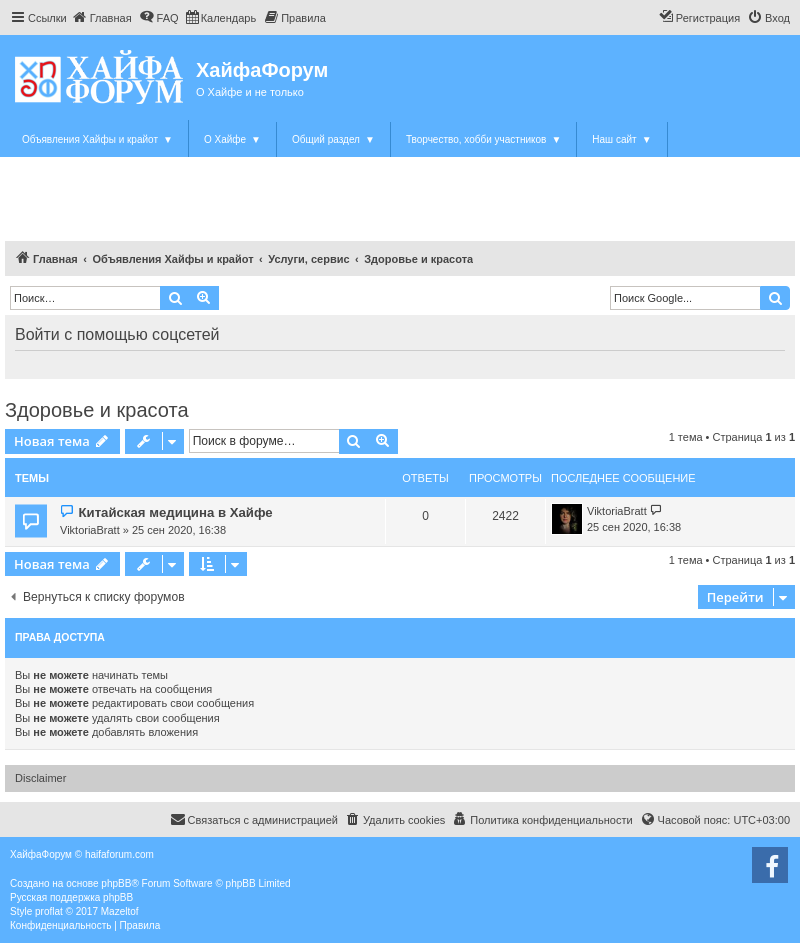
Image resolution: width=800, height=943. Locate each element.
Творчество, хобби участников (483, 139)
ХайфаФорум (262, 70)
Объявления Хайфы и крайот (97, 139)
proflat (49, 911)
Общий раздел (333, 139)
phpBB (116, 883)
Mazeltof (120, 911)
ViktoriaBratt (90, 530)
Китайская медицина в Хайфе (175, 512)
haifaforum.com (119, 854)
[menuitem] (102, 18)
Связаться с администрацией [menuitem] (254, 819)
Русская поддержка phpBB (71, 897)
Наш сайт (621, 139)
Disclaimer (40, 778)
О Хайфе (232, 139)
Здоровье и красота (97, 410)
